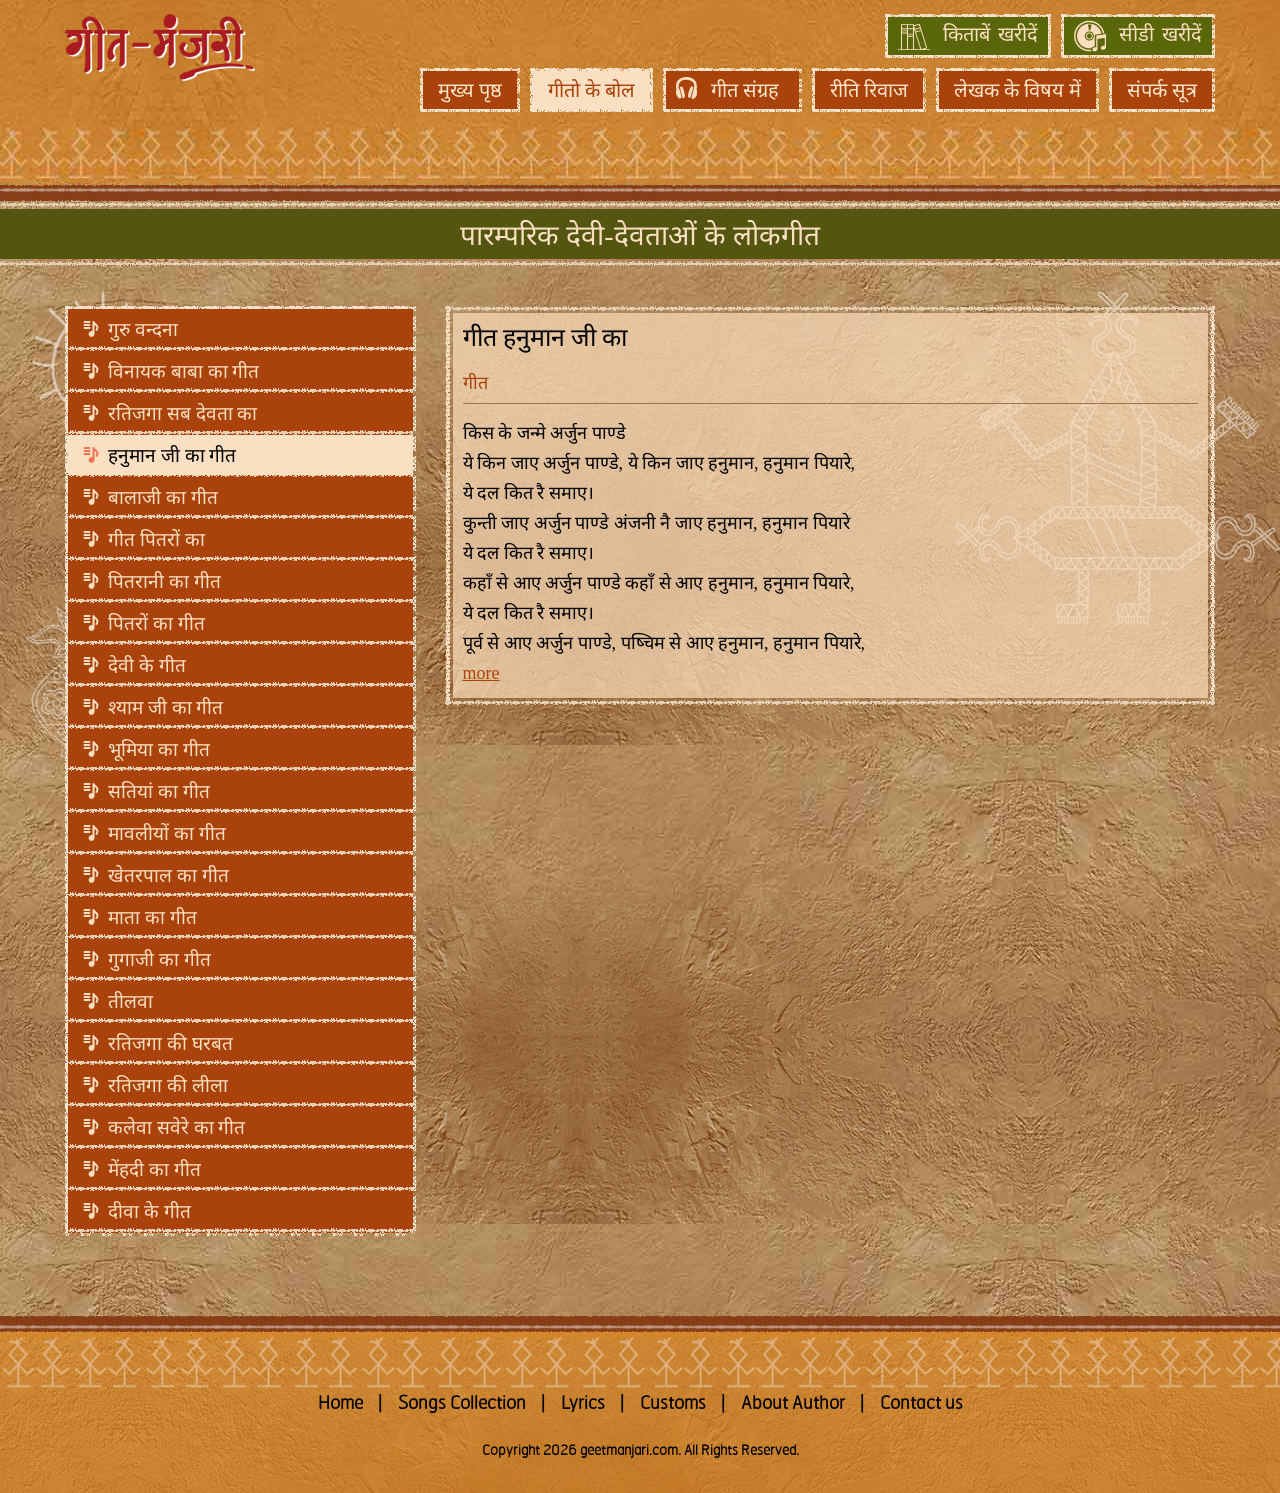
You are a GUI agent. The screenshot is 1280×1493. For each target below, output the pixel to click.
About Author (793, 1404)
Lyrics (583, 1404)
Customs (673, 1404)
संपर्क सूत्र (1162, 90)
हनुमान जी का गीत (172, 455)
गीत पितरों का (156, 539)
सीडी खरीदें (1160, 35)
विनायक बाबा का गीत (183, 371)
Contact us (921, 1404)
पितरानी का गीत (164, 581)
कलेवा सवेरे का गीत (176, 1127)
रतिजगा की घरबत (170, 1043)
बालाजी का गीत (163, 497)
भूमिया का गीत (159, 749)
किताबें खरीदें (990, 35)
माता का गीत (152, 917)
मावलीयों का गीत (167, 833)
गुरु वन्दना (143, 329)
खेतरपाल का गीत (168, 875)
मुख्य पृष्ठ (470, 90)
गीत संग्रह (745, 90)
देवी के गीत (147, 665)
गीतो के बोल (591, 90)
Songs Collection (462, 1404)
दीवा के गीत (149, 1211)
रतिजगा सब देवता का (182, 413)
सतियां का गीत (159, 791)
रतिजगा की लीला (168, 1085)
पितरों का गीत (156, 623)
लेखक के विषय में (1017, 90)
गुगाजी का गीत (159, 959)
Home (340, 1404)
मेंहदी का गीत (154, 1169)
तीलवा (130, 1001)
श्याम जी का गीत (165, 707)
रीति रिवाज (869, 90)
